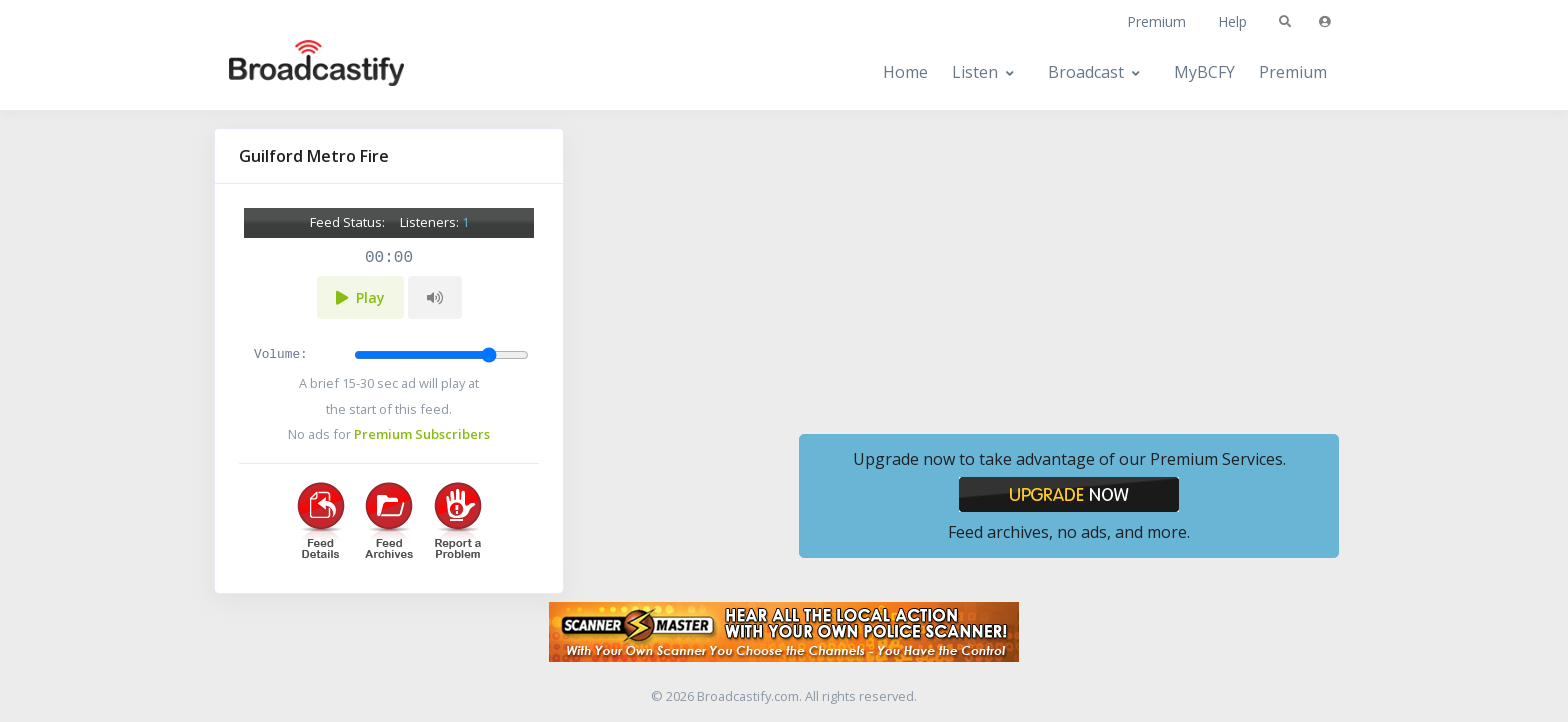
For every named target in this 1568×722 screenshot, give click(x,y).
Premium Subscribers (422, 434)
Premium (1156, 21)
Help (1232, 21)
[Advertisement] (1069, 268)
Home (905, 72)
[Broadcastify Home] (297, 72)
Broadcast (1086, 72)
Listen (975, 72)
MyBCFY (1204, 72)
